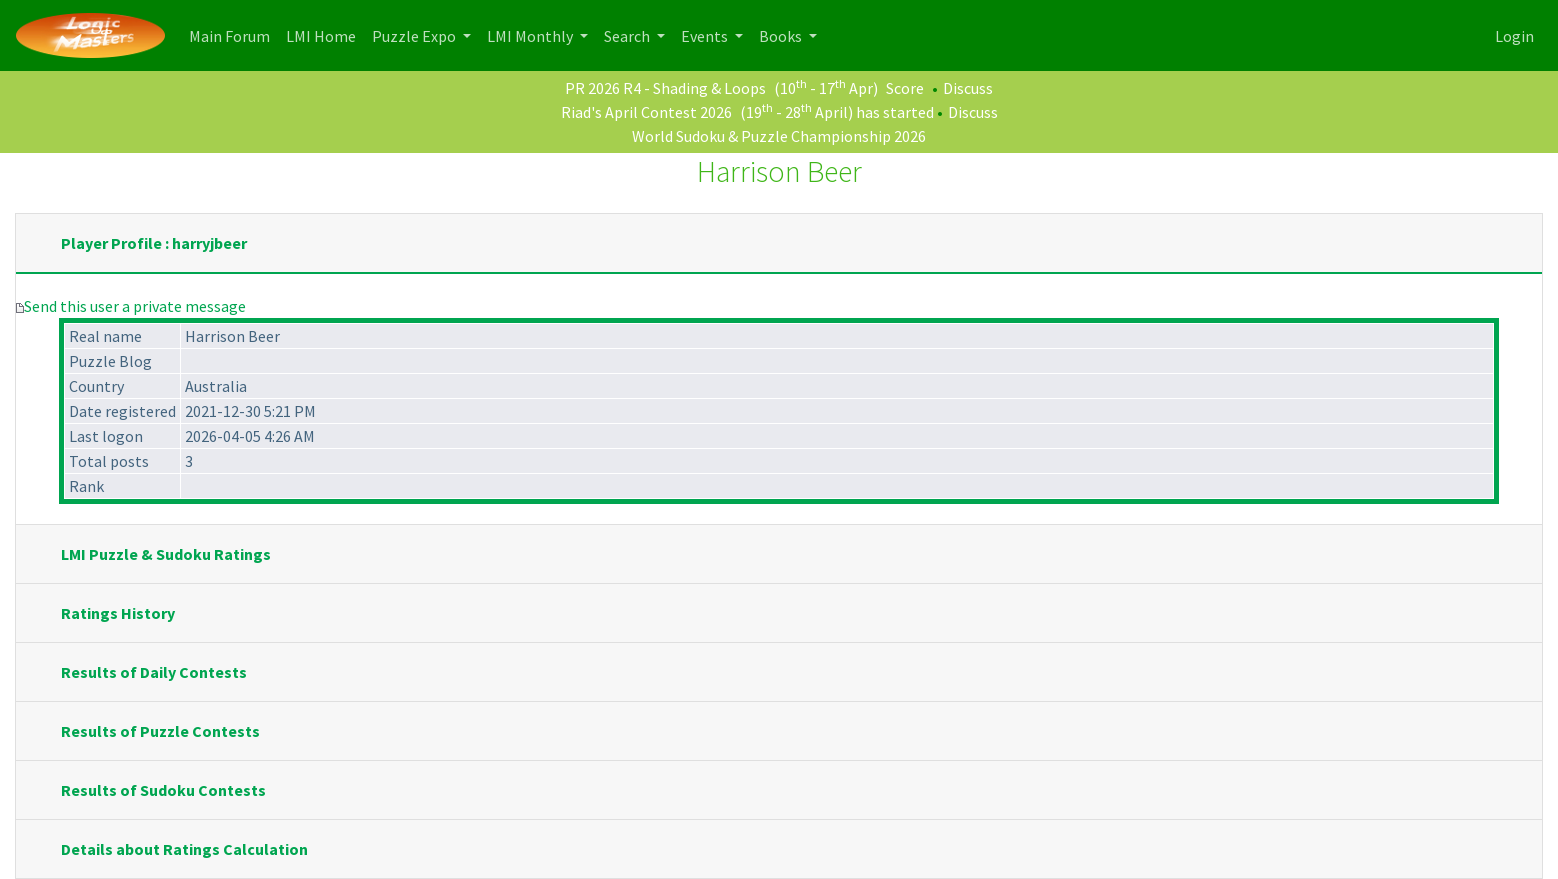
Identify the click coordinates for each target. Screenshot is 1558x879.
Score (905, 88)
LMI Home (325, 34)
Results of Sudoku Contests (163, 790)
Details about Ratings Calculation (184, 849)
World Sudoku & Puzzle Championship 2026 (779, 136)
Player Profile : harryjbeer (154, 243)
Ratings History (118, 613)
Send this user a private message (135, 306)
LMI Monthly (531, 36)
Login (1514, 36)
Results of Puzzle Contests (160, 731)
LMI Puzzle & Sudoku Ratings (166, 554)
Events (706, 36)
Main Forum (233, 34)
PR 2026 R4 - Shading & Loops (665, 88)
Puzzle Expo (415, 36)
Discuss (968, 88)
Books (782, 36)
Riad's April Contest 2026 (646, 112)
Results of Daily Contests (154, 672)
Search (628, 36)
